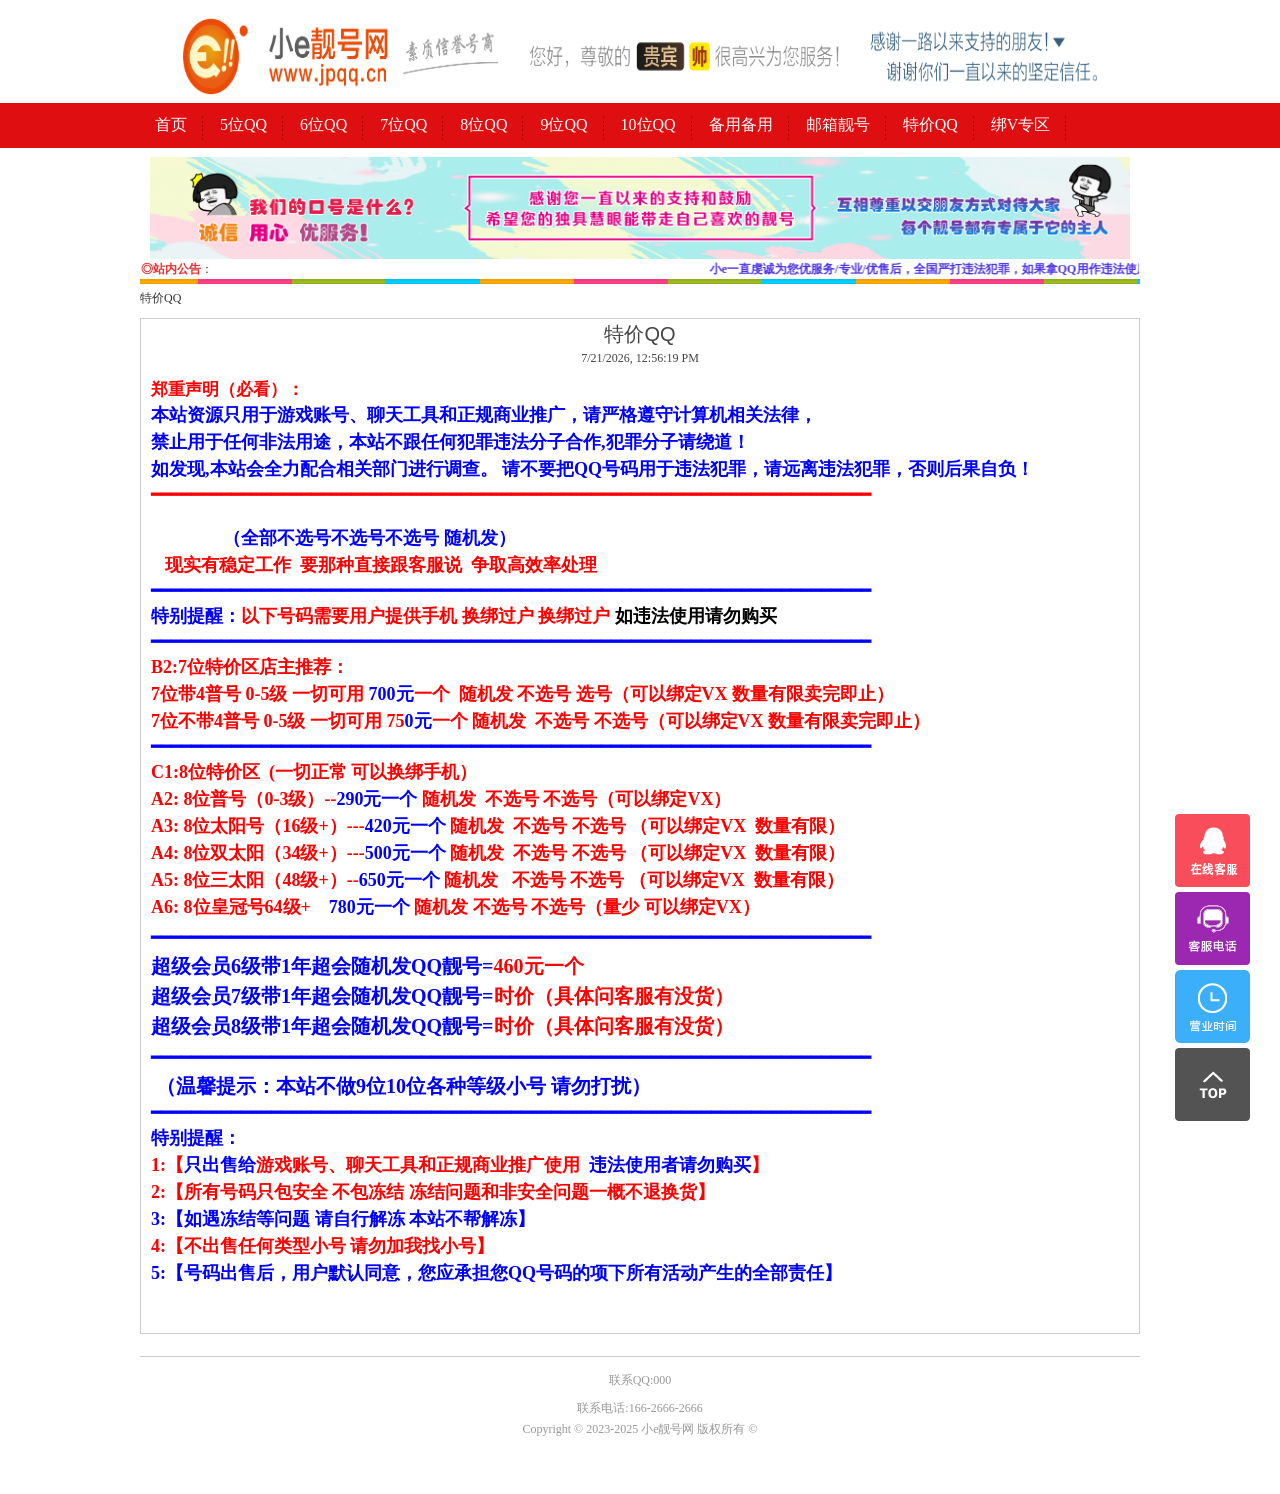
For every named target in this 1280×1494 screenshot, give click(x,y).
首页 (171, 124)
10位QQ (648, 124)
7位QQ (403, 124)
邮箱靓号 (838, 124)
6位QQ (323, 124)
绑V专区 (1021, 124)
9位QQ (563, 124)
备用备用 (741, 124)
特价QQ (930, 124)
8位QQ (483, 124)
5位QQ (243, 124)
